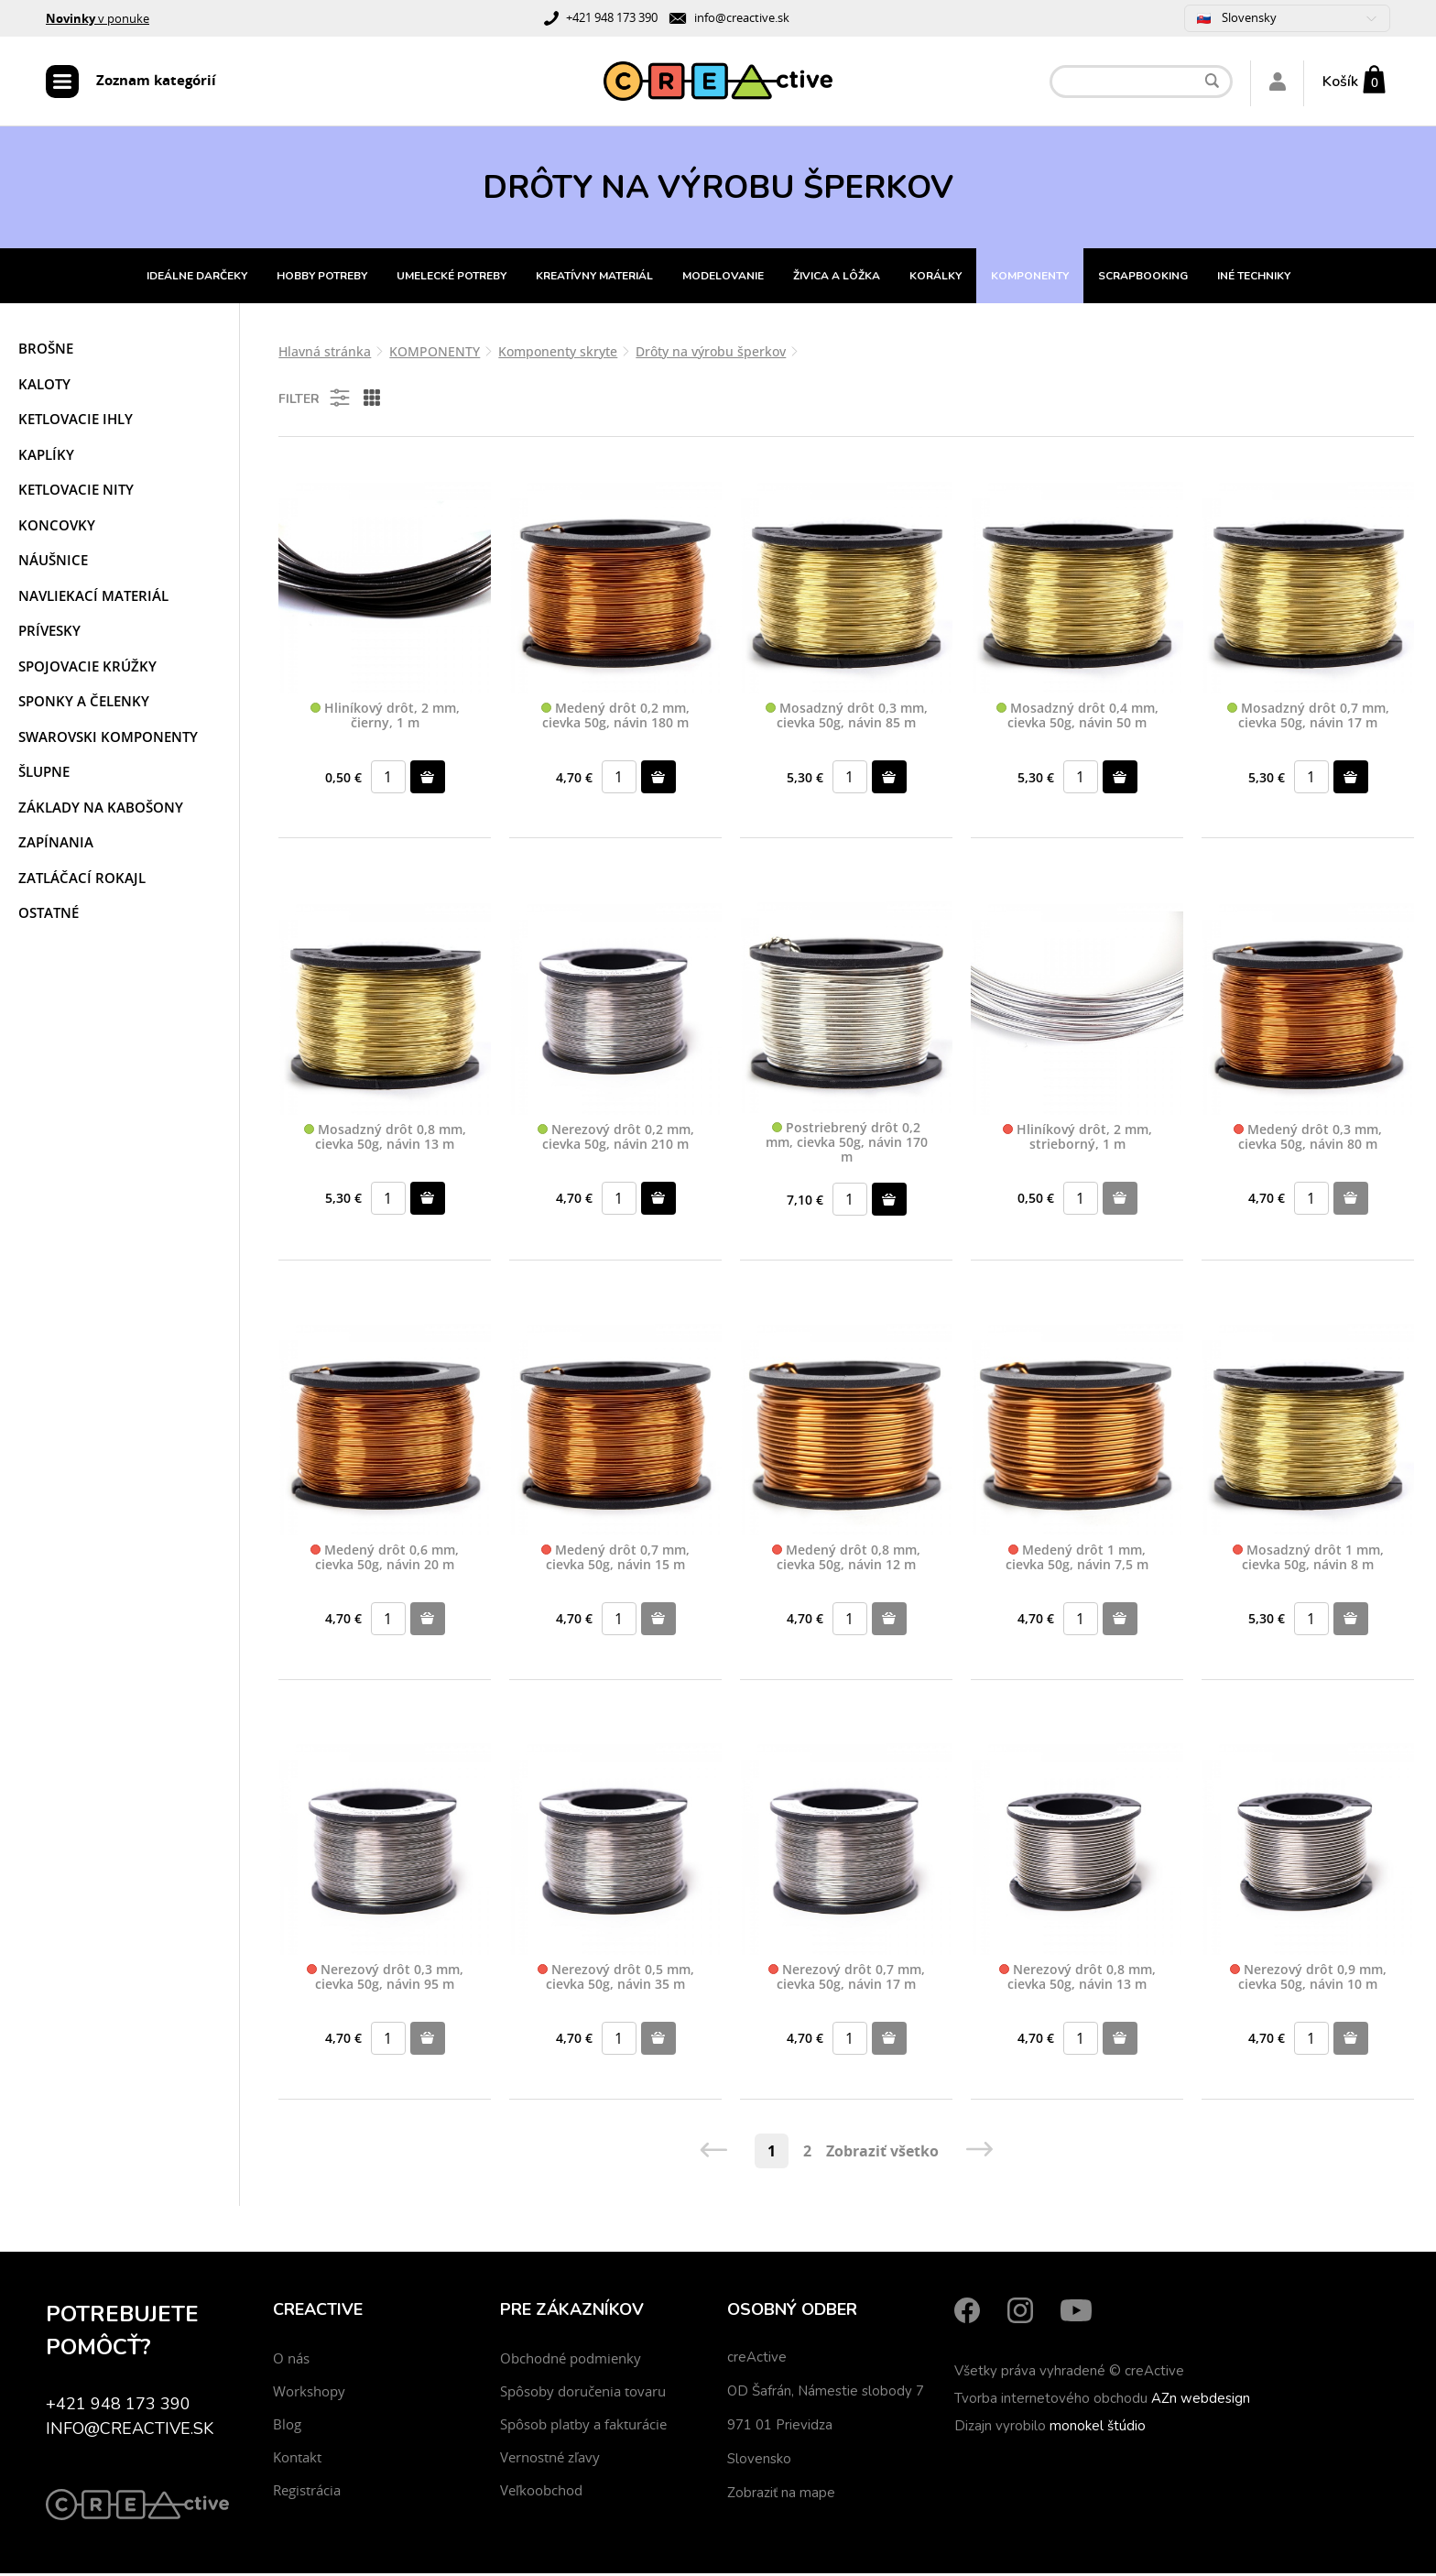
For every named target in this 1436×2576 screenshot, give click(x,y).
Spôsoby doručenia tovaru (583, 2394)
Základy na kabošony (100, 810)
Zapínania (55, 844)
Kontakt (297, 2459)
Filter (315, 400)
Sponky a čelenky (83, 703)
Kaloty (44, 386)
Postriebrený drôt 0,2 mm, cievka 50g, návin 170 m (847, 1145)
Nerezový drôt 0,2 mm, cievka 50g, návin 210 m (616, 1139)
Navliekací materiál (93, 598)
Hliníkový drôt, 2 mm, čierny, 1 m (385, 719)
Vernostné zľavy (550, 2459)
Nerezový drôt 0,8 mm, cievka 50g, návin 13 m (1077, 1980)
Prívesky (49, 633)
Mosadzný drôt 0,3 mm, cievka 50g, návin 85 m (847, 719)
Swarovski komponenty (108, 739)
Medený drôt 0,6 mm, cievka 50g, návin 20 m (384, 1560)
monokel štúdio (1098, 2428)
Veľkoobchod (541, 2492)
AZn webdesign (1200, 2401)
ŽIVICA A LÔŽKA (836, 278)
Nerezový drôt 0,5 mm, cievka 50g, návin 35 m (616, 1980)
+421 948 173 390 (612, 17)
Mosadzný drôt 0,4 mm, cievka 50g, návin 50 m (1077, 719)
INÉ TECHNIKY (1253, 278)
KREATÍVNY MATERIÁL (594, 278)
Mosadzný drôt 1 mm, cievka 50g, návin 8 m (1308, 1560)
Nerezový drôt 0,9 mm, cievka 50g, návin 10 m (1308, 1980)
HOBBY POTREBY (322, 278)
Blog (287, 2427)
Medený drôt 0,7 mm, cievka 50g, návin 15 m (615, 1560)
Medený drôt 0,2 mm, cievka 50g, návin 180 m (615, 719)
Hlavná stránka (324, 354)
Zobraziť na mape (781, 2495)
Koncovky (56, 527)
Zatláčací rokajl (82, 880)
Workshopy (309, 2394)
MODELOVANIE (723, 278)
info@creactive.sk (741, 17)
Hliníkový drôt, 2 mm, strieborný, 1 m (1077, 1139)
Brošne (45, 351)
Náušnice (53, 562)
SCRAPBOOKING (1143, 278)
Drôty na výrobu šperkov (711, 354)
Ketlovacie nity (76, 492)
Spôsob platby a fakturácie (583, 2427)
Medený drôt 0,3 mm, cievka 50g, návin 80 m (1308, 1139)
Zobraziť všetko (882, 2154)
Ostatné (48, 915)
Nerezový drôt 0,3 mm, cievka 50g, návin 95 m (385, 1980)
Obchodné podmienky (570, 2361)
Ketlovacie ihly (75, 421)
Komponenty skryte (557, 354)
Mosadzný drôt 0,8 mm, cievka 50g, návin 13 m (385, 1139)
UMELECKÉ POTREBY (451, 278)
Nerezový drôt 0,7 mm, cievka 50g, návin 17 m (846, 1980)
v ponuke (97, 18)
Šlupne (44, 774)
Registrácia (307, 2492)
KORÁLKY (935, 278)
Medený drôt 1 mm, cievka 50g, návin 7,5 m (1077, 1560)
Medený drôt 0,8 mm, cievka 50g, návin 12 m (846, 1560)
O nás (291, 2361)
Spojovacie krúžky (87, 669)
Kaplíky (46, 457)
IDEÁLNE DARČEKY (197, 278)
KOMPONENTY (1030, 278)
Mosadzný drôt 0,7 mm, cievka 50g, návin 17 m (1308, 719)
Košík (1340, 82)
